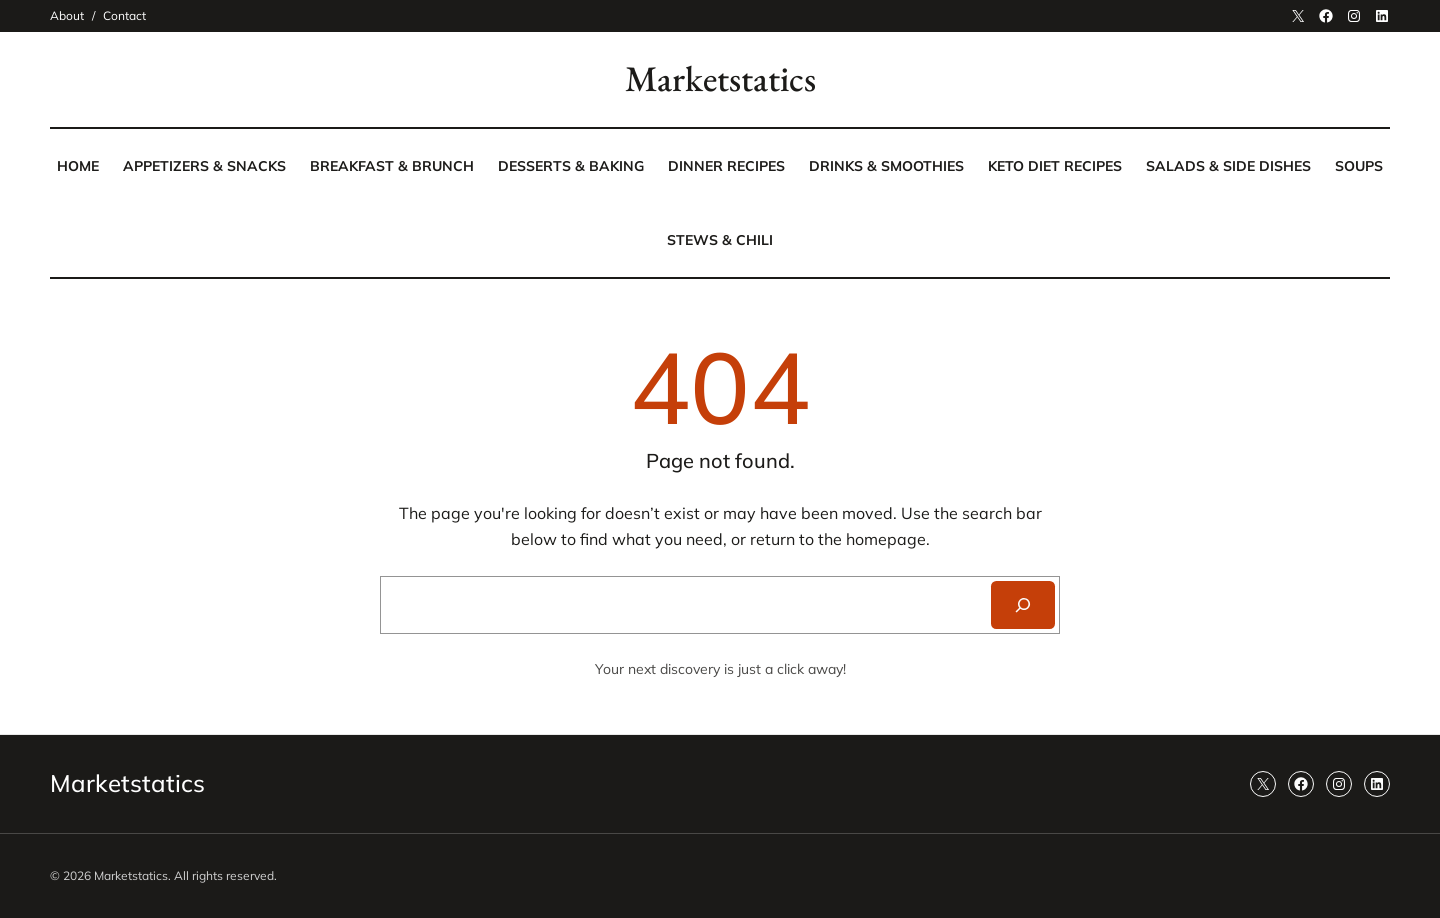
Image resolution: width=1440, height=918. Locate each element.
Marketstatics (720, 78)
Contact (124, 15)
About (67, 15)
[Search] (1023, 605)
